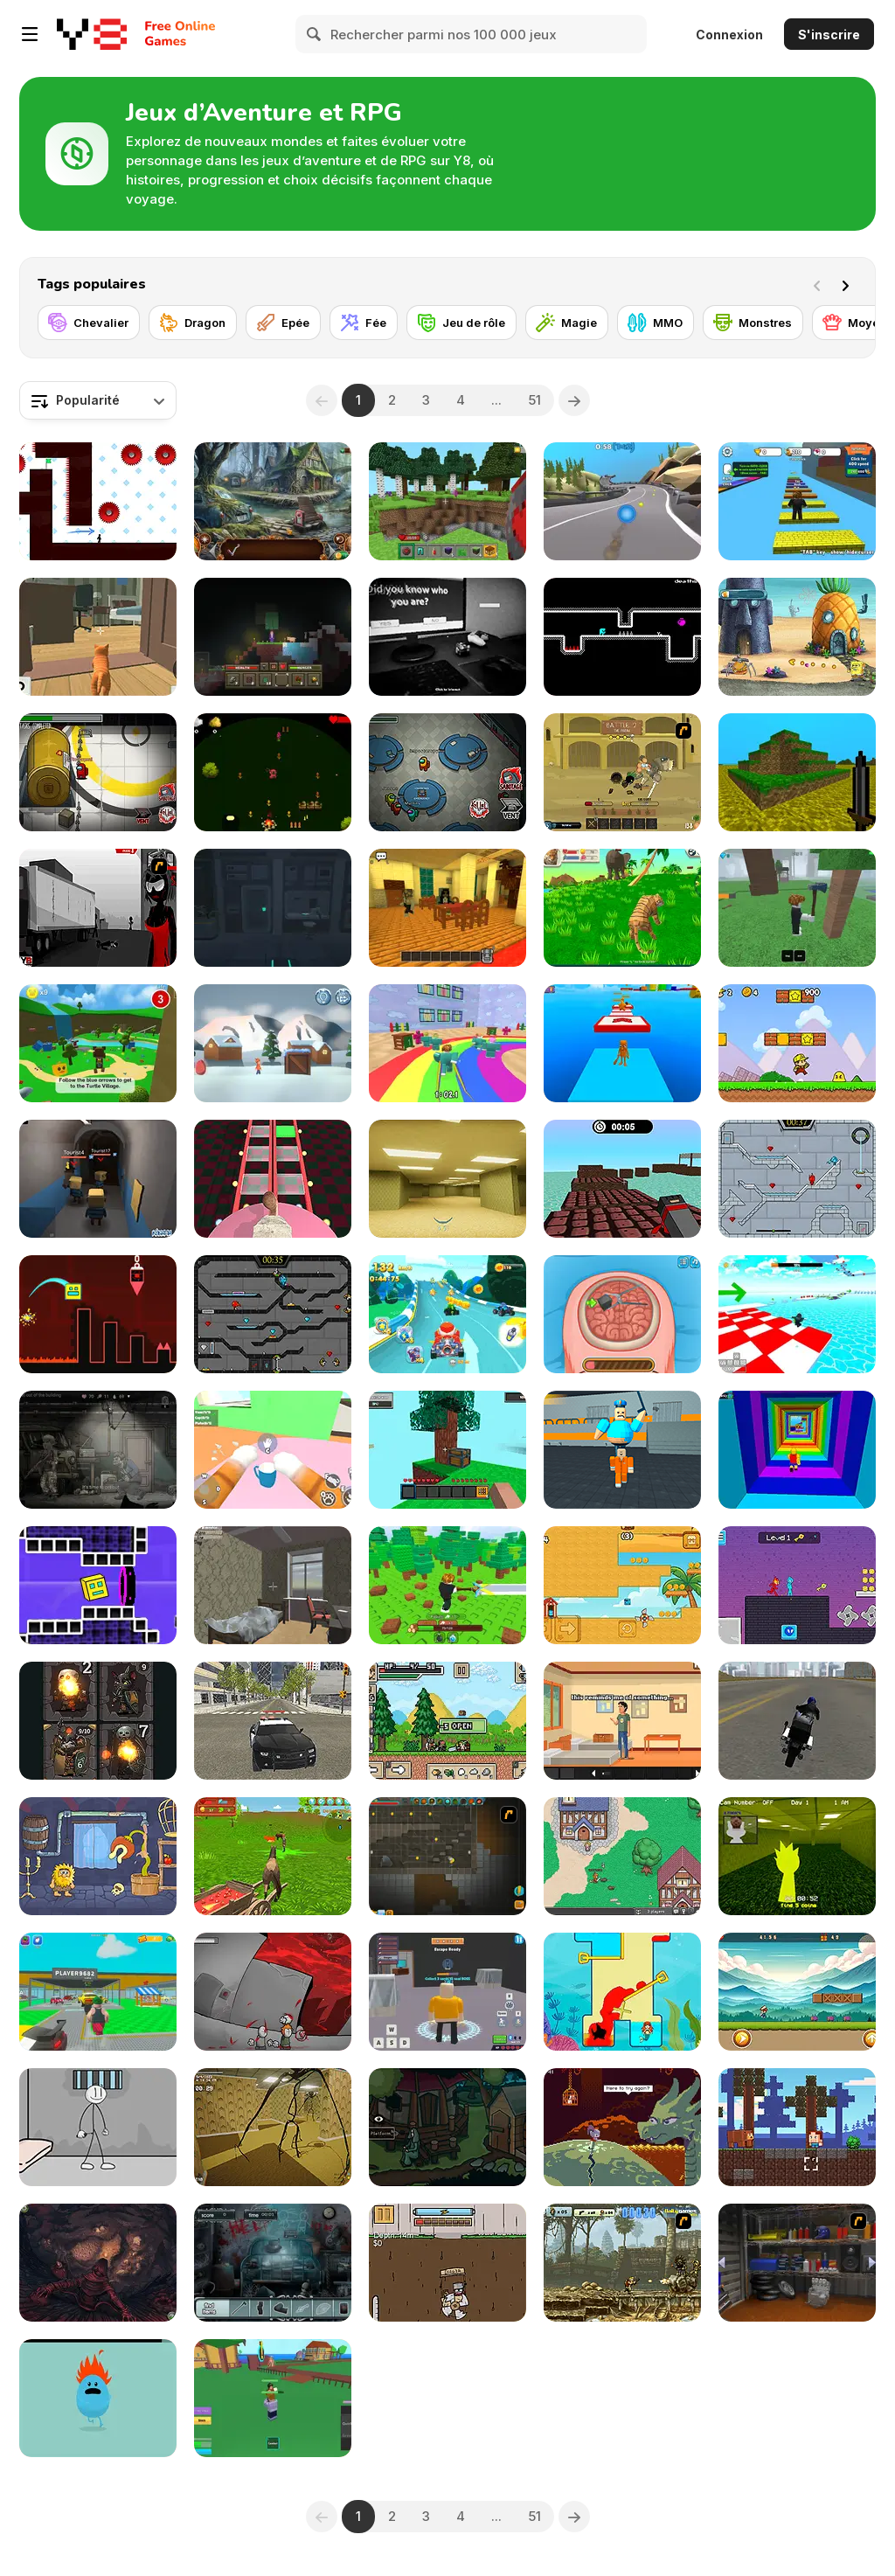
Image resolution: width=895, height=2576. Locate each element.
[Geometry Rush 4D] (98, 1585)
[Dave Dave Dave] (622, 637)
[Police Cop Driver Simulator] (272, 1721)
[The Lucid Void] (272, 1585)
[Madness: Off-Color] (272, 1992)
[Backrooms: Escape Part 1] (272, 2127)
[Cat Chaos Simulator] (98, 637)
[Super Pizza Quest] (797, 1043)
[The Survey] (447, 637)
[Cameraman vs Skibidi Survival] (272, 1179)
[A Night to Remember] (272, 2263)
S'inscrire (829, 34)
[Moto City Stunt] (797, 1721)
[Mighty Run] (797, 1992)
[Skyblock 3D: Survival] (447, 1450)
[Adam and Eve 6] (98, 1856)
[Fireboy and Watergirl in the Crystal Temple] (272, 1314)
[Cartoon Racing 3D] (447, 1314)
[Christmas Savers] (272, 1043)
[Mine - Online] (447, 501)
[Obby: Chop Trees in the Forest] (447, 1585)
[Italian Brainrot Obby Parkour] (622, 1043)
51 (534, 400)
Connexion (729, 34)
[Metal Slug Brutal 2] (622, 2263)
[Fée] (364, 322)
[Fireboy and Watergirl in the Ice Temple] (797, 1179)
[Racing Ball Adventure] (622, 501)
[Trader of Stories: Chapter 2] (98, 2263)
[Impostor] (98, 772)
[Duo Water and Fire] (797, 1585)
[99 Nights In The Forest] (797, 908)
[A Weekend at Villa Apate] (622, 1721)
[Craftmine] (797, 2127)
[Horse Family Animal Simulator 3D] (272, 1856)
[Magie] (566, 322)
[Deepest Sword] (622, 2127)
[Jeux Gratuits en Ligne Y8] (92, 34)
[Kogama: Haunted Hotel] (98, 1179)
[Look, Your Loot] (98, 1721)
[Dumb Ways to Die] (98, 2398)
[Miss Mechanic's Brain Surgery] (622, 1314)
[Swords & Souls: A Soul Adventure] (622, 772)
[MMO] (655, 322)
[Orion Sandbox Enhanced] (447, 1856)
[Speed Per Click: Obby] (797, 501)
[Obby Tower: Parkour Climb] (797, 1450)
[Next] (848, 284)
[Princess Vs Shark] (622, 1992)
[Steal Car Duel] (98, 1992)
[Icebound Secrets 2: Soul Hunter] (272, 501)
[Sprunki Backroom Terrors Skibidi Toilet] (797, 1856)
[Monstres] (753, 322)
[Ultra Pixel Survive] (447, 1721)
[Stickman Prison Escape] (98, 2127)
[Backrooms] (447, 1179)
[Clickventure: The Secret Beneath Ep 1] (447, 2127)
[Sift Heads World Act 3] (98, 908)
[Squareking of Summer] (622, 1585)
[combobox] (98, 400)
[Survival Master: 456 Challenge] (447, 1043)
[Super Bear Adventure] (98, 1043)
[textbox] (98, 400)
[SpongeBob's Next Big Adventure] (797, 637)
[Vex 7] (98, 501)
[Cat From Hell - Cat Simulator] (272, 1450)
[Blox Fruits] (272, 2398)
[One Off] (797, 2263)
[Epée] (283, 322)
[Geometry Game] (98, 1314)
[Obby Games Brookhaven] (797, 1314)
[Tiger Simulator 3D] (622, 908)
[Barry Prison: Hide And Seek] (447, 1992)
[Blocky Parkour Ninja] (622, 1179)
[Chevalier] (89, 322)
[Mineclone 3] (797, 772)
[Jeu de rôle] (461, 322)
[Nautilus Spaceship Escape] (272, 908)
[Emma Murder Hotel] (447, 908)
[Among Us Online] (447, 772)
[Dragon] (193, 322)
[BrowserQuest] (622, 1856)
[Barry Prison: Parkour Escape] (622, 1450)
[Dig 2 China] (447, 2263)
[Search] (314, 34)
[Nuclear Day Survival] (98, 1450)
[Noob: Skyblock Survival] (272, 637)
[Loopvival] (272, 772)
